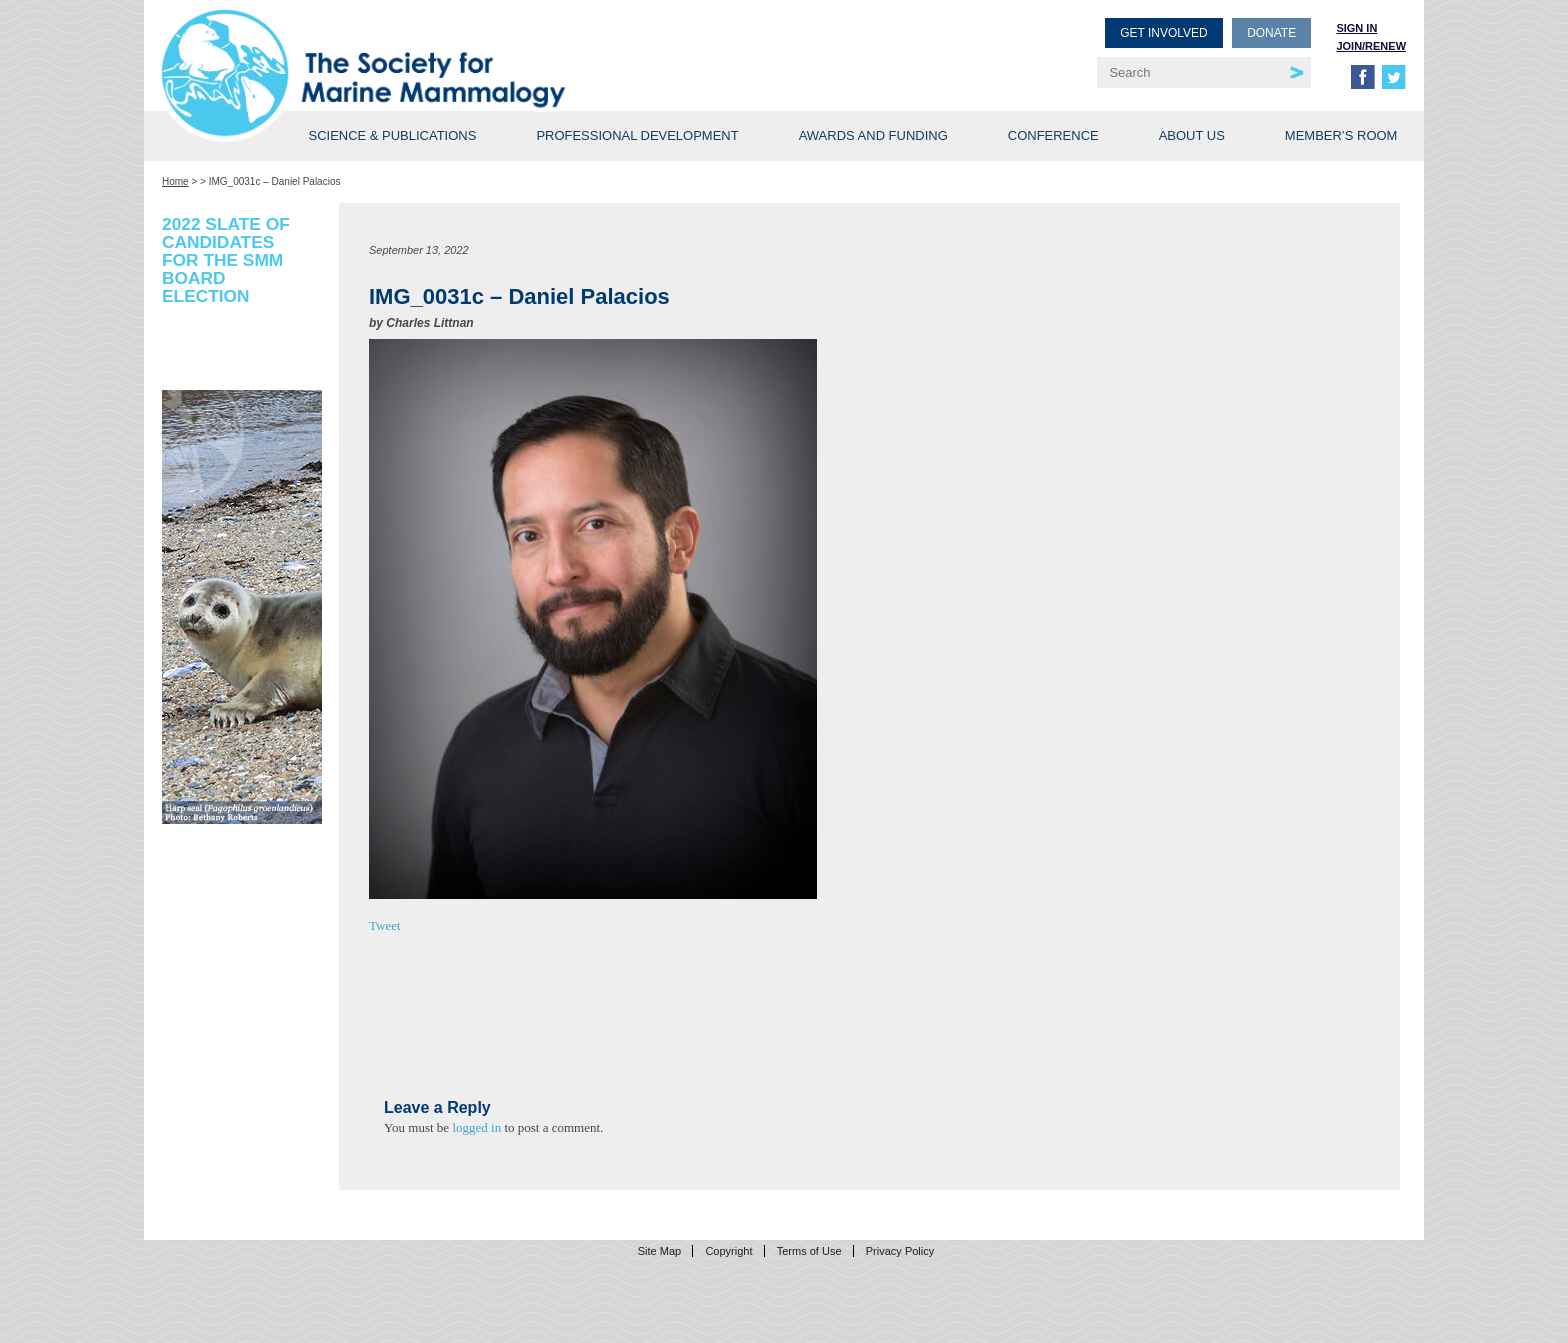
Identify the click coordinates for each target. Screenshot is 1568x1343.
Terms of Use (809, 1251)
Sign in (1356, 28)
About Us (1192, 135)
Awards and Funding (873, 135)
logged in (476, 1127)
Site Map (659, 1251)
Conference (1053, 135)
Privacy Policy (900, 1251)
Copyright (728, 1251)
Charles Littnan (429, 323)
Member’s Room (1341, 135)
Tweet (385, 925)
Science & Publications (392, 135)
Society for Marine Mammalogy (476, 47)
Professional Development (637, 135)
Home (175, 181)
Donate (1271, 33)
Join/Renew (1371, 46)
